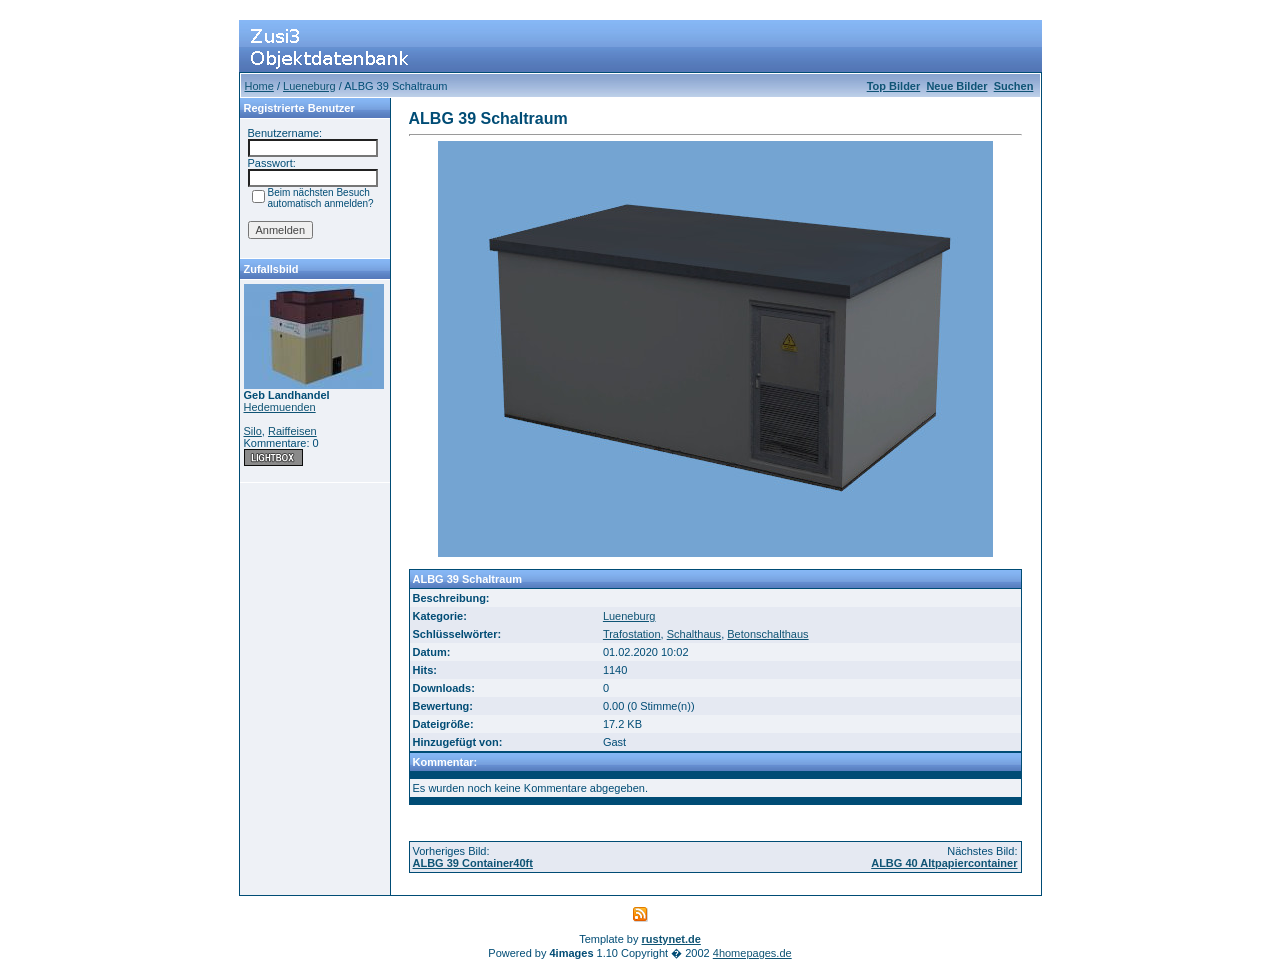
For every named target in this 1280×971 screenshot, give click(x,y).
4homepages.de (752, 953)
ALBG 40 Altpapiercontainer (944, 863)
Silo (253, 431)
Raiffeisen (292, 431)
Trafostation (632, 634)
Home (259, 86)
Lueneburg (309, 86)
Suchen (1014, 86)
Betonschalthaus (767, 634)
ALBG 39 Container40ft (473, 863)
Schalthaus (694, 634)
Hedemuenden (280, 407)
